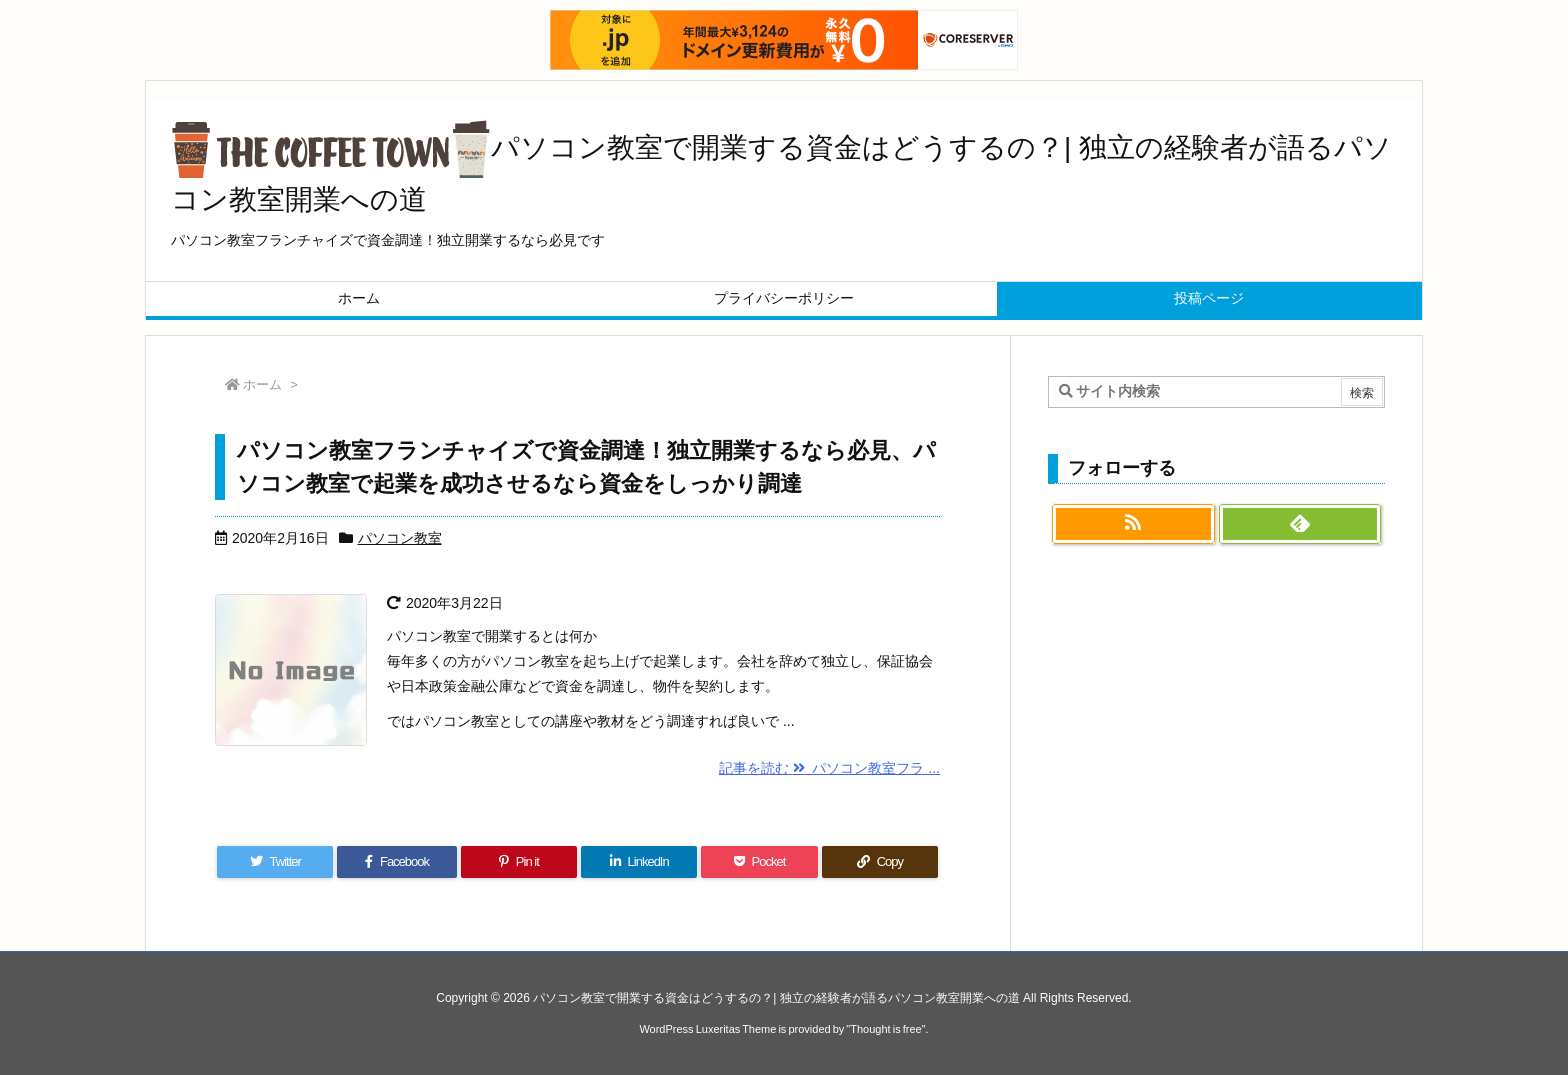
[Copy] (880, 862)
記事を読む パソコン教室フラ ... (829, 768)
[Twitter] (275, 862)
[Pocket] (759, 862)
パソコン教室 (400, 538)
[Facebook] (396, 862)
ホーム (262, 384)
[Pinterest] (519, 862)
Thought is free (885, 1029)
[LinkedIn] (639, 862)
